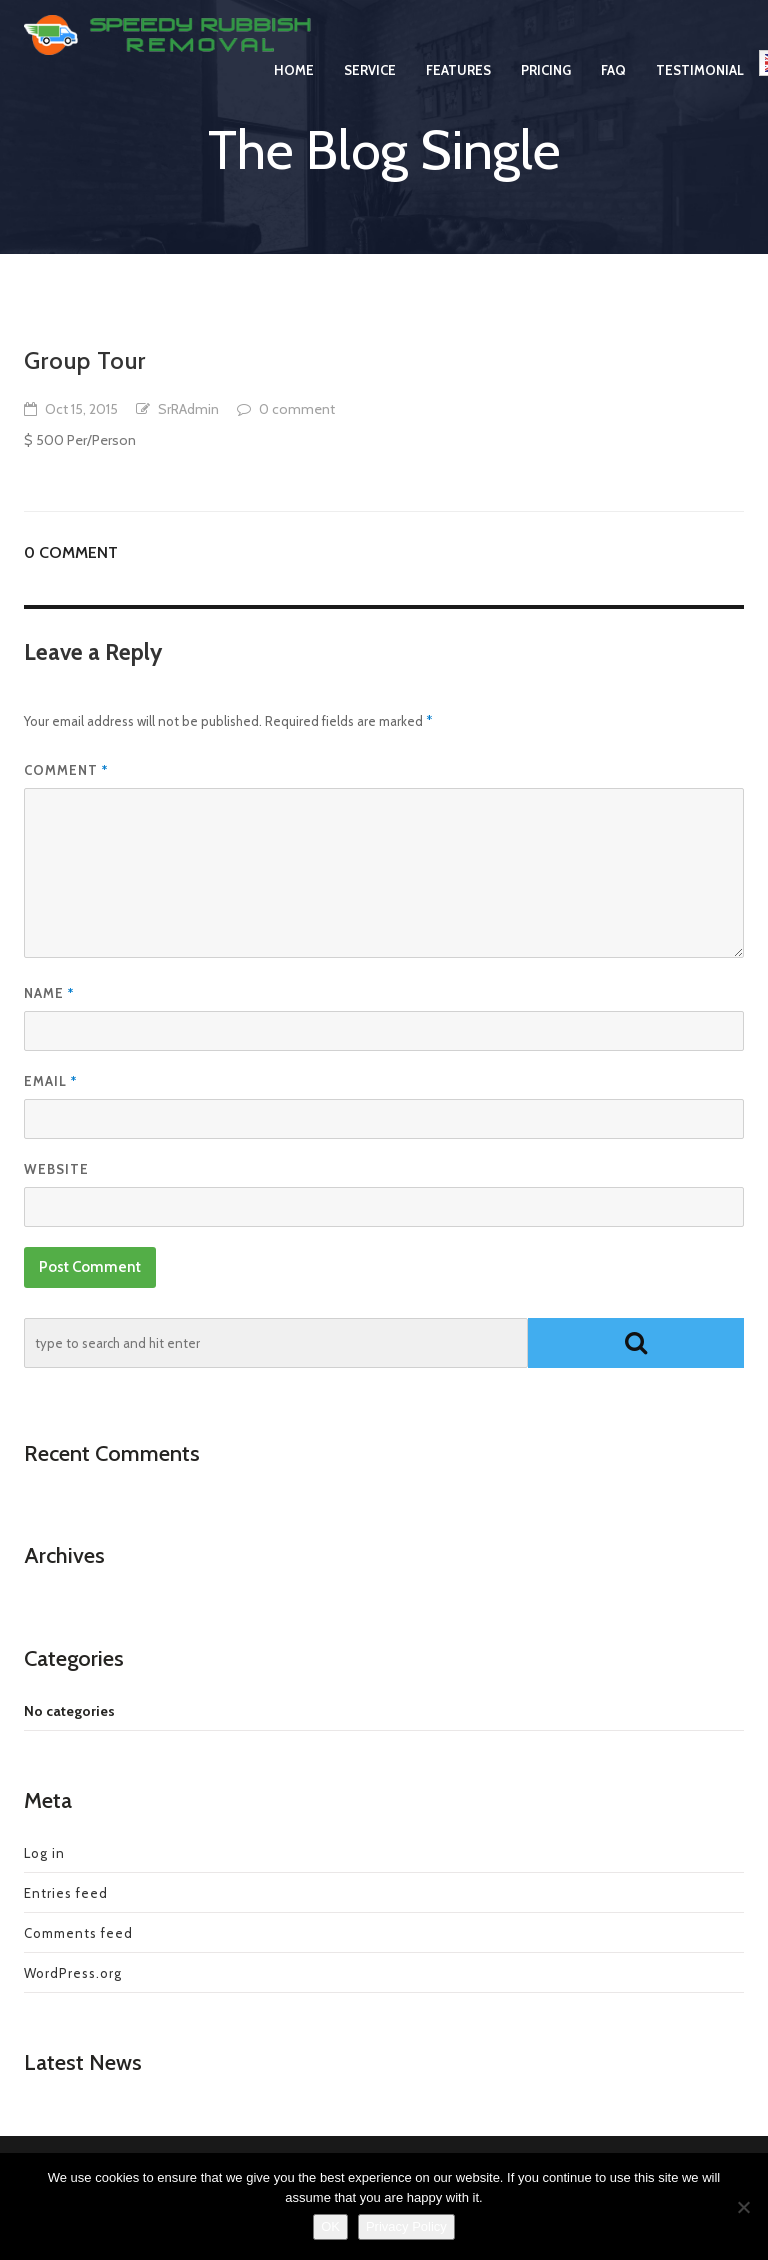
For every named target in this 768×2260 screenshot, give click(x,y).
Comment (66, 770)
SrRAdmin (188, 409)
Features (458, 90)
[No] (743, 2207)
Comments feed (78, 1933)
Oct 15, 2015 (81, 409)
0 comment (297, 409)
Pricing (546, 90)
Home (294, 90)
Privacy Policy (406, 2226)
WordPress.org (73, 1973)
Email (50, 1081)
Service (370, 90)
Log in (44, 1853)
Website (56, 1169)
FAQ (613, 90)
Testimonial (700, 90)
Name (49, 993)
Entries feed (66, 1893)
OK (330, 2226)
